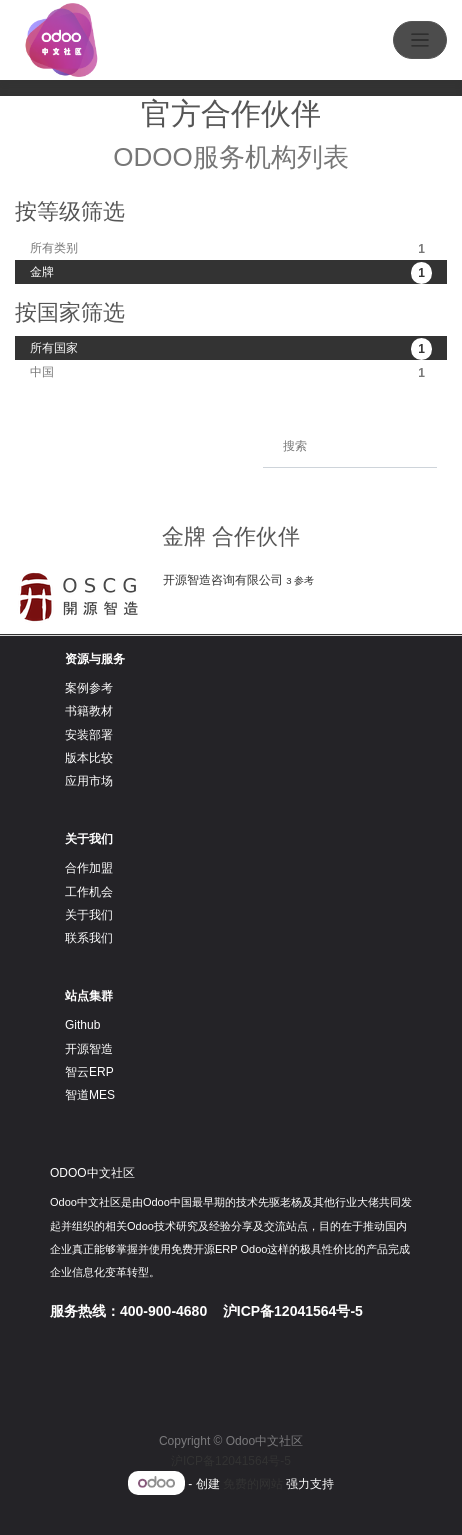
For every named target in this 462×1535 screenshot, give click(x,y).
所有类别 (231, 249)
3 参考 (300, 580)
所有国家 (231, 349)
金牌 (231, 273)
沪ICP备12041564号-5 (231, 1461)
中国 (231, 373)
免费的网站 (253, 1484)
